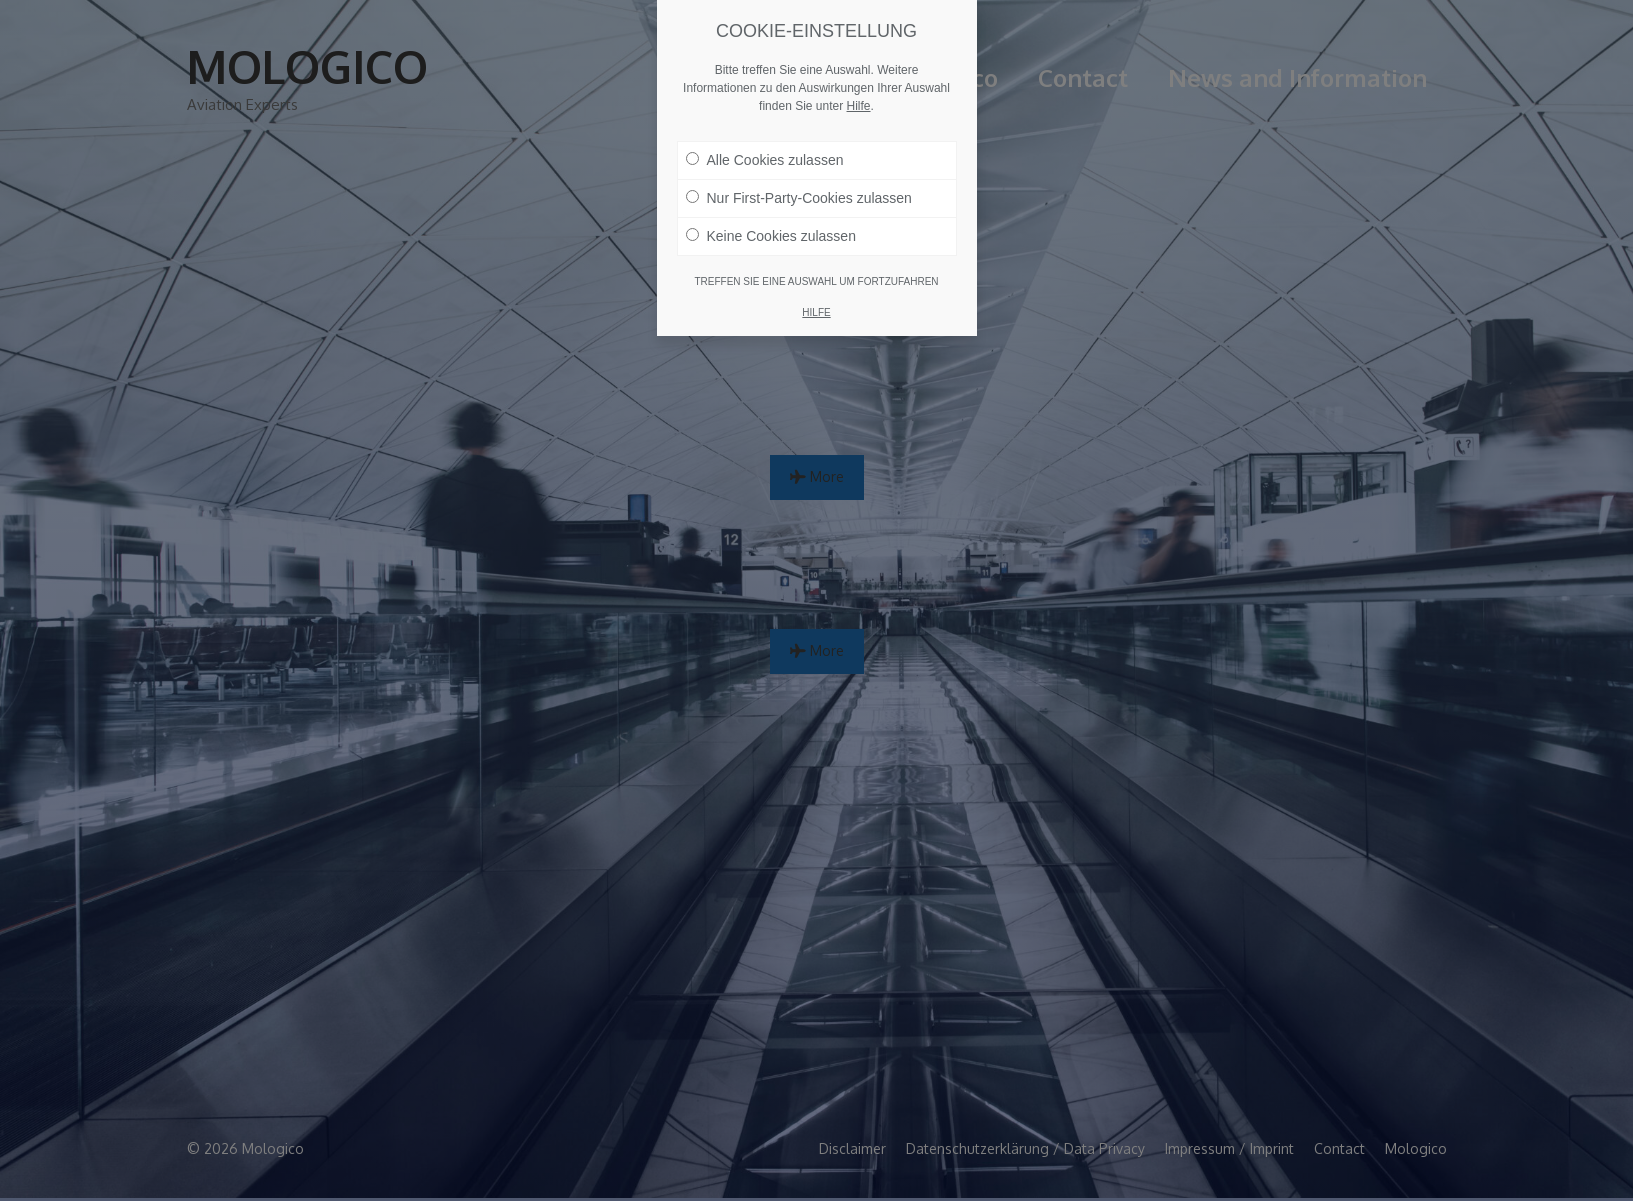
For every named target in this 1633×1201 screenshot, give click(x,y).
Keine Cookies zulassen (771, 235)
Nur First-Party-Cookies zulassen (799, 197)
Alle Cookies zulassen (765, 159)
